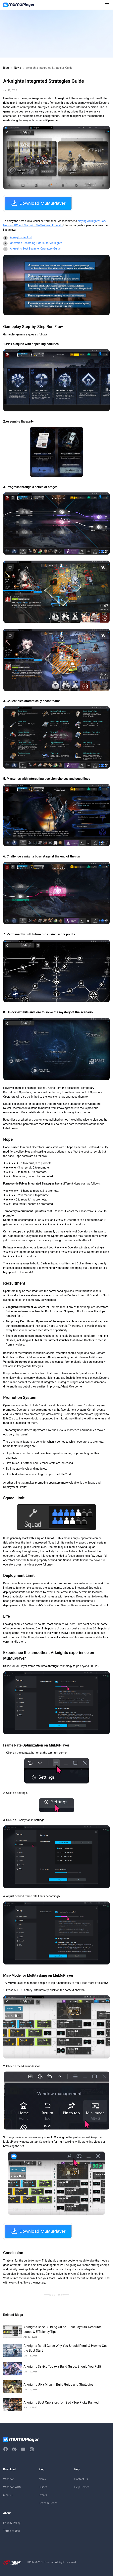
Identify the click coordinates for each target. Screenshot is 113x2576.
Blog (6, 67)
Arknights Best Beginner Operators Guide (35, 248)
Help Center (81, 2487)
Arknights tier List (21, 237)
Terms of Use (11, 2530)
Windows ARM (12, 2487)
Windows (9, 2479)
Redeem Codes (48, 2503)
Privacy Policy (11, 2522)
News (17, 67)
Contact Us (81, 2479)
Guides (43, 2487)
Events (43, 2495)
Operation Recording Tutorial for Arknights (36, 243)
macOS (8, 2495)
